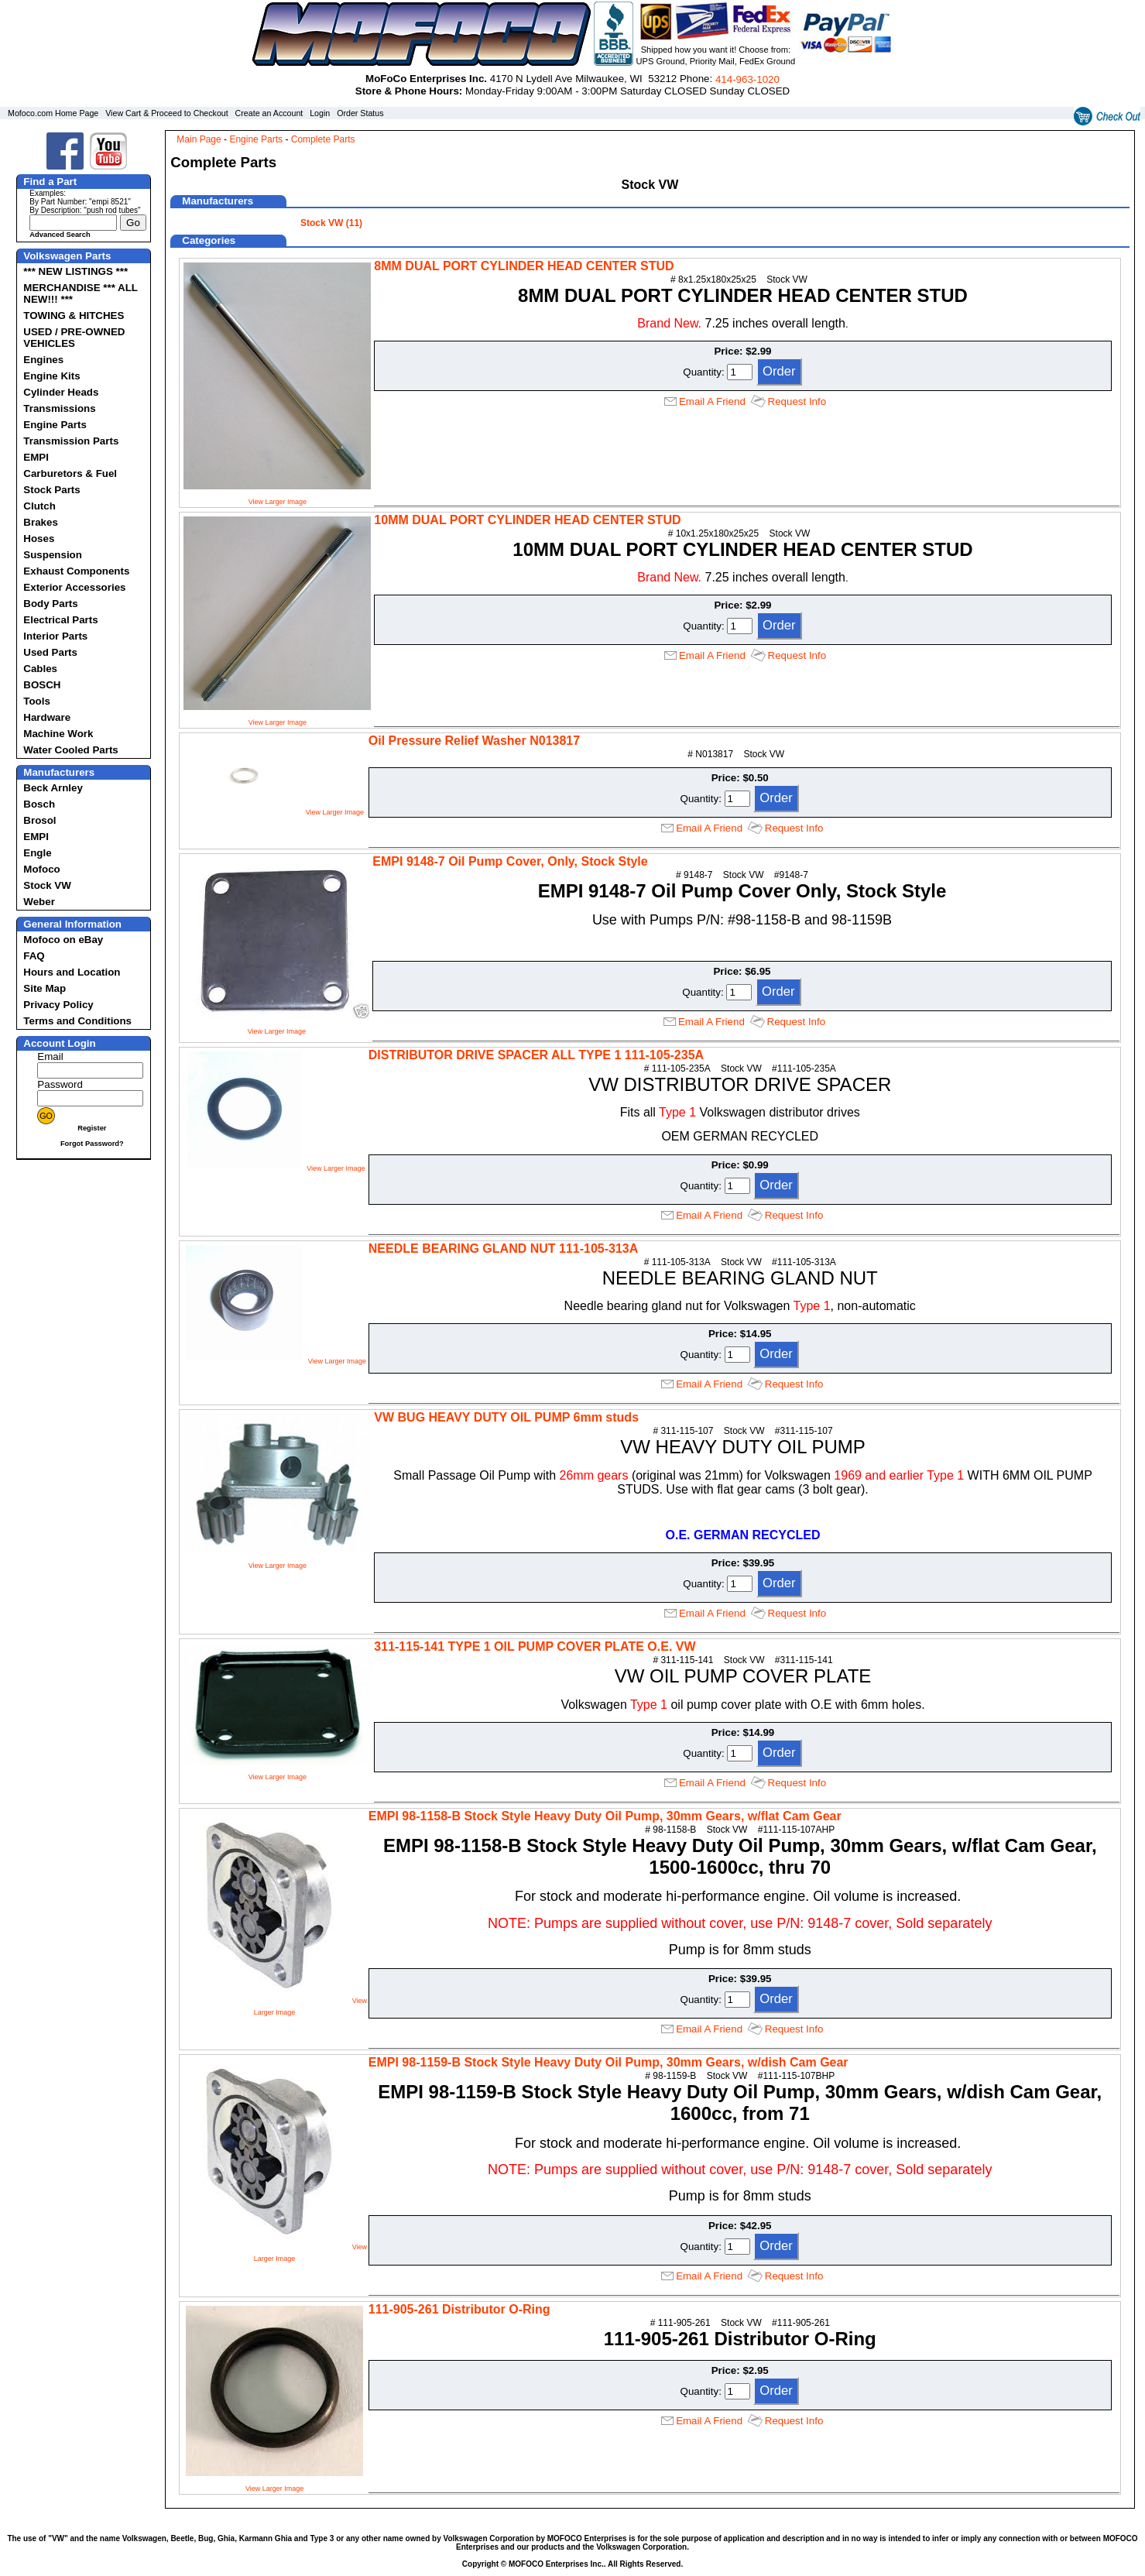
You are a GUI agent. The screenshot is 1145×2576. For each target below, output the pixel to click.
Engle (37, 853)
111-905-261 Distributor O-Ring (459, 2309)
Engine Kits (51, 376)
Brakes (40, 522)
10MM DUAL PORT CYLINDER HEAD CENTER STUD (527, 520)
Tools (36, 701)
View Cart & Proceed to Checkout (166, 113)
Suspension (52, 555)
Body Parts (50, 603)
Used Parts (50, 652)
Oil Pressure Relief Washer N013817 (474, 740)
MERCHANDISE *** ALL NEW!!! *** (80, 293)
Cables (40, 668)
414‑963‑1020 (747, 79)
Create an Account (269, 113)
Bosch (39, 804)
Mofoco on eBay (63, 939)
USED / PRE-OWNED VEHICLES (74, 337)
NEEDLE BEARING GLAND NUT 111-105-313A (504, 1248)
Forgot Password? (92, 1143)
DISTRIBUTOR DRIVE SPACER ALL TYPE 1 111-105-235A (536, 1055)
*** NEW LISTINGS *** (75, 271)
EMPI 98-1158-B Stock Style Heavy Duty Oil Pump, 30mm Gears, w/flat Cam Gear (605, 1816)
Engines (43, 359)
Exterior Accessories (74, 587)
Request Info (797, 401)
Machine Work (58, 733)
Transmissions (59, 408)
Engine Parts (54, 424)
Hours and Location (71, 972)
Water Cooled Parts (70, 750)
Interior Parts (55, 636)
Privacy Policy (58, 1004)
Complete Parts (323, 139)
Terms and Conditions (77, 1021)
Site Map (44, 988)
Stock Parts (51, 490)
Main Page (199, 139)
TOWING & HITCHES (73, 315)
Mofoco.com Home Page (53, 113)
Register (91, 1128)
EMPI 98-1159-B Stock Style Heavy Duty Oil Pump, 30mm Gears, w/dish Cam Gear (608, 2062)
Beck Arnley (53, 788)
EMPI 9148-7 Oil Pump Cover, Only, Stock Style (509, 861)
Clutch (39, 506)
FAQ (33, 956)
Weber (39, 901)
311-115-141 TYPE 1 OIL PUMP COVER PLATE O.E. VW (534, 1646)
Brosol (39, 820)
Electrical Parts (60, 620)
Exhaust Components (76, 571)
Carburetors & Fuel (70, 473)
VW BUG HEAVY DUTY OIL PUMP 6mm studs (506, 1417)
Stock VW (46, 885)
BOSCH (41, 685)
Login (320, 113)
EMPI (36, 457)
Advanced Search (59, 234)
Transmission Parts (70, 441)
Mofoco (41, 869)
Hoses (38, 538)
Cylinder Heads (60, 392)
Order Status (360, 113)
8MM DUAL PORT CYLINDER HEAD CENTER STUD (524, 266)
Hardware (46, 717)
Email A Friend (712, 401)
